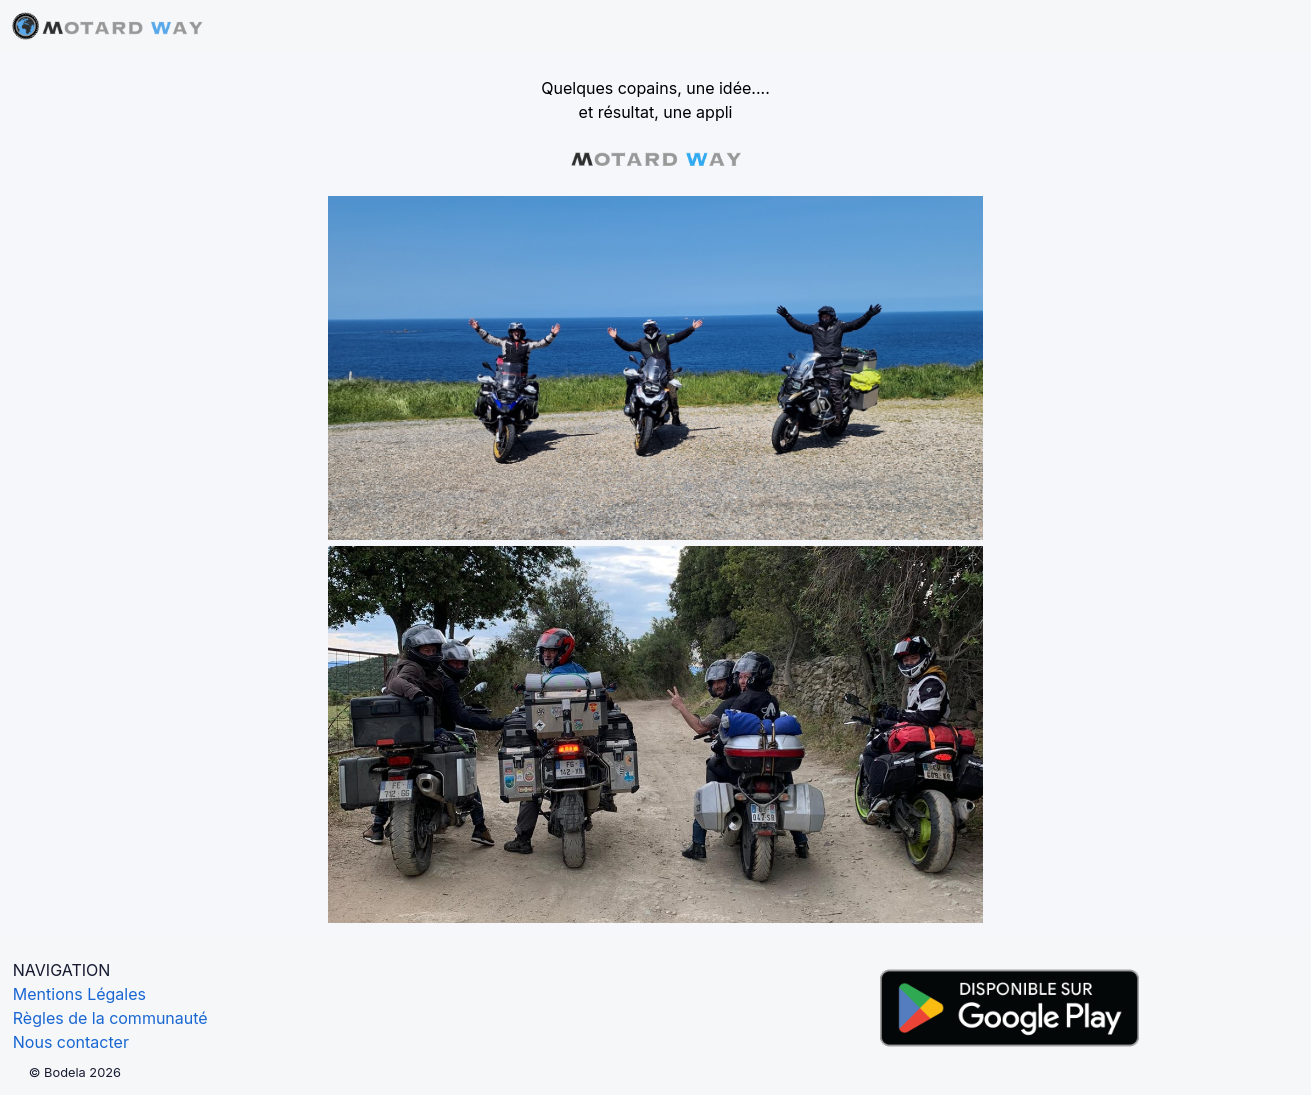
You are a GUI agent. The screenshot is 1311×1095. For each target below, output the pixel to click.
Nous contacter (71, 1042)
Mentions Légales (79, 994)
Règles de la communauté (110, 1018)
